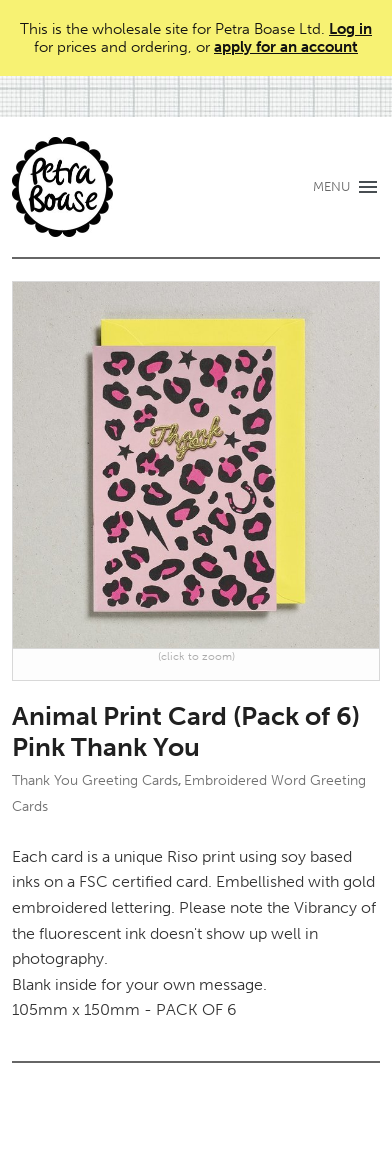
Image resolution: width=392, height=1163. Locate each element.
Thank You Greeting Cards (95, 780)
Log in (350, 29)
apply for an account (286, 47)
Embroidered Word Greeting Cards (189, 793)
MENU (331, 186)
